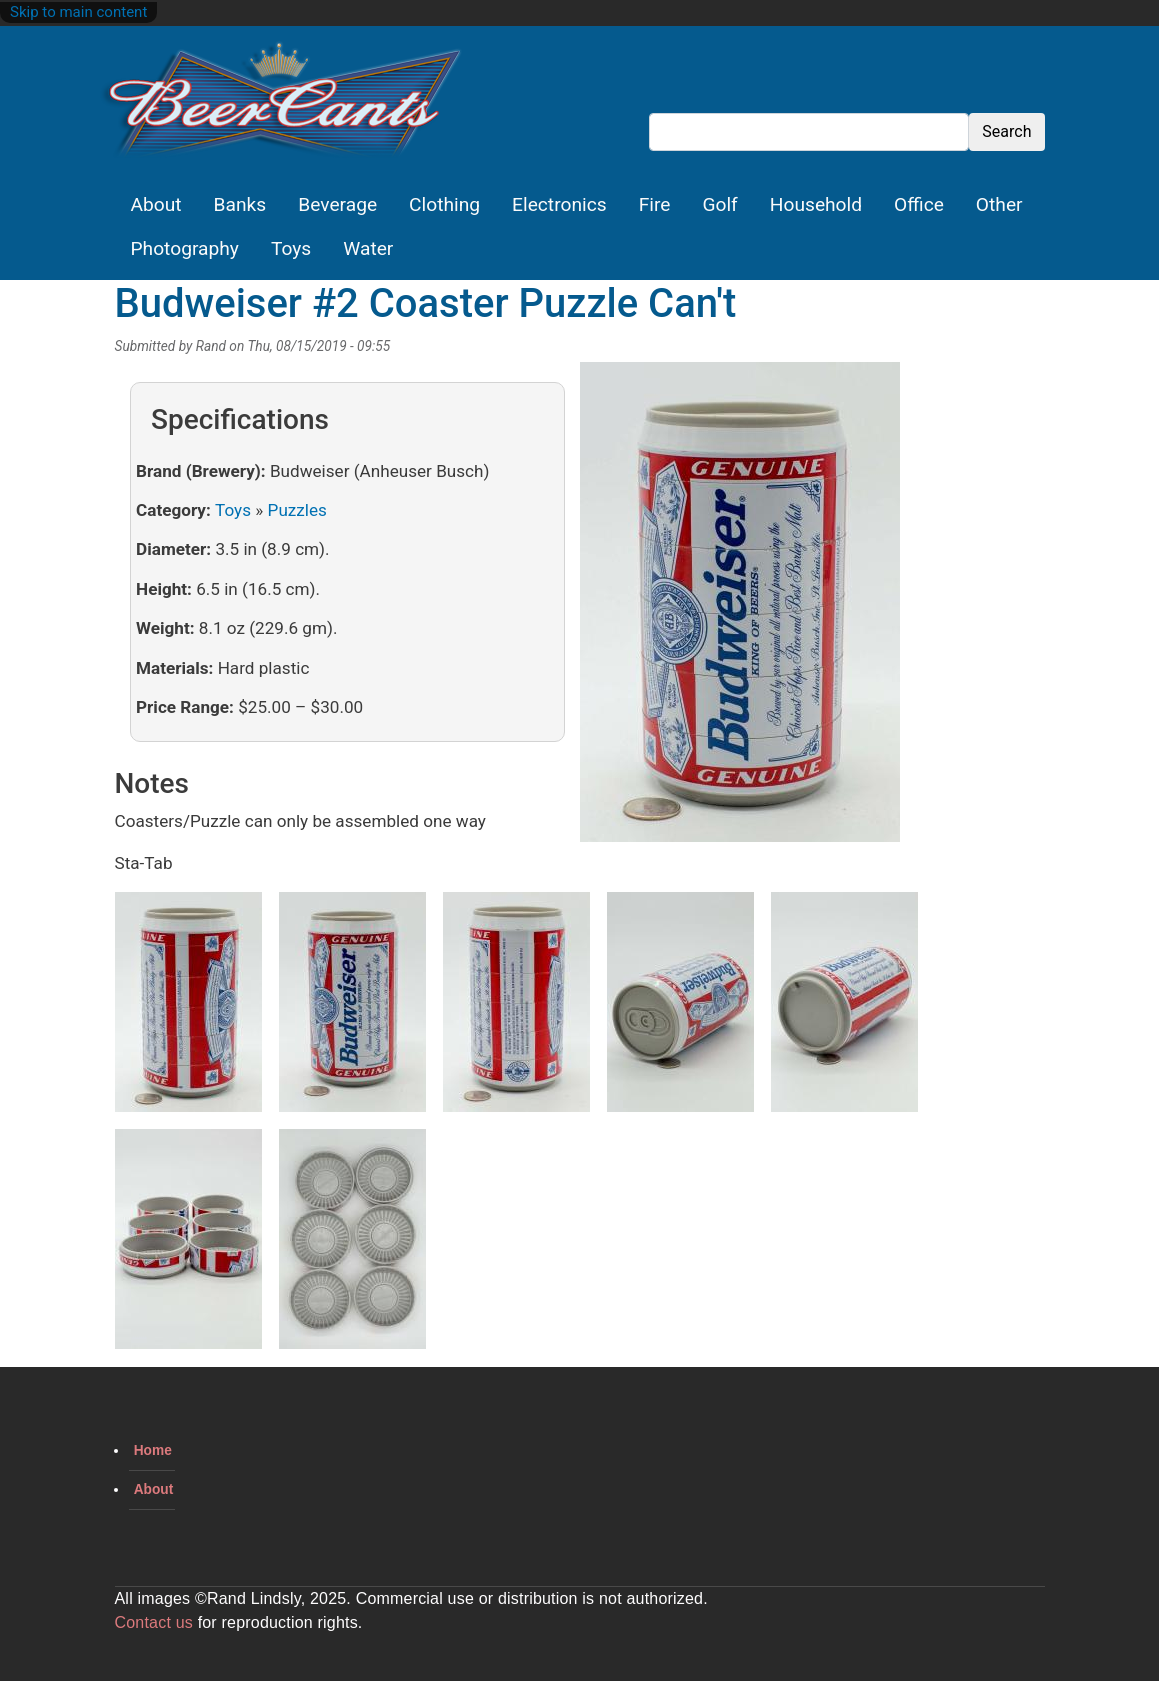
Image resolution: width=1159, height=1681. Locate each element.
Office (919, 204)
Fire (655, 204)
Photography (185, 248)
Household (816, 204)
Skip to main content (78, 12)
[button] (740, 609)
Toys (291, 248)
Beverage (337, 204)
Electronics (559, 204)
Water (368, 248)
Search (1006, 131)
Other (999, 204)
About (156, 204)
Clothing (444, 204)
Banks (240, 204)
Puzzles (297, 510)
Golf (719, 204)
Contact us (154, 1622)
